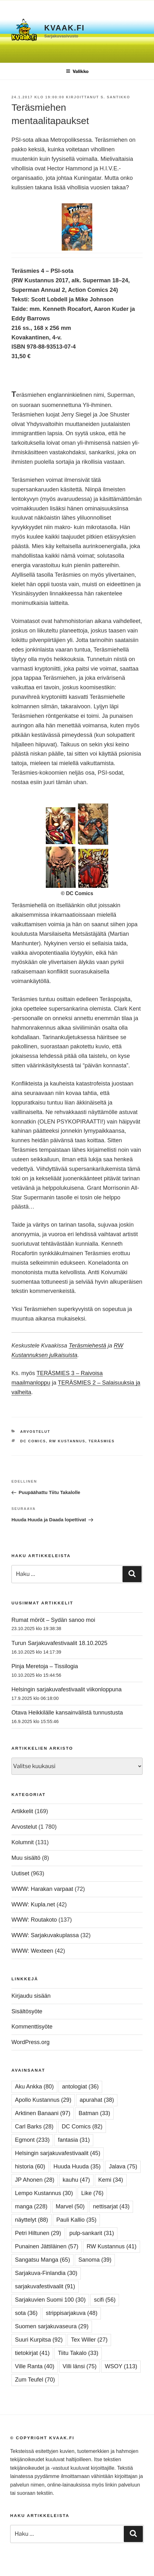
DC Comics (33, 1441)
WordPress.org (30, 2042)
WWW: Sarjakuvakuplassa (45, 1935)
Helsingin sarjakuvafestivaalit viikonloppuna (66, 1689)
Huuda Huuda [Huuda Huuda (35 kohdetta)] (77, 2166)
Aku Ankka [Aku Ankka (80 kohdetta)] (34, 2086)
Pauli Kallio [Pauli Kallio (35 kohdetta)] (76, 2220)
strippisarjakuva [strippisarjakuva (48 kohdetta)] (71, 2313)
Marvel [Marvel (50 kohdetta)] (70, 2206)
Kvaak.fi (64, 27)
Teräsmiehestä (87, 1345)
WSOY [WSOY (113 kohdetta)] (121, 2366)
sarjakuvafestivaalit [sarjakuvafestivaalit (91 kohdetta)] (45, 2286)
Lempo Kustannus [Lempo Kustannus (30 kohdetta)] (44, 2193)
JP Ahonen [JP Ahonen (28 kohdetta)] (34, 2180)
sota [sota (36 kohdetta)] (26, 2313)
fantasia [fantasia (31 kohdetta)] (74, 2140)
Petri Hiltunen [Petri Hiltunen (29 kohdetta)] (38, 2233)
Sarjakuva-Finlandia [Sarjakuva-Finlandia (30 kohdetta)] (46, 2273)
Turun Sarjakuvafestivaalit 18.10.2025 (59, 1643)
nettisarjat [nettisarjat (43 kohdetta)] (111, 2206)
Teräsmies (101, 1441)
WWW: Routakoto (34, 1920)
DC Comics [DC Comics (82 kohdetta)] (82, 2126)
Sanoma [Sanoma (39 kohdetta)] (94, 2260)
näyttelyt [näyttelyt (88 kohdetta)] (31, 2220)
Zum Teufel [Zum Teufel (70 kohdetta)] (35, 2379)
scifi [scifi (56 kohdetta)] (105, 2300)
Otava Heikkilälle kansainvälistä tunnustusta (67, 1712)
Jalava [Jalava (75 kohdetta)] (123, 2166)
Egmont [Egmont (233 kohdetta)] (32, 2140)
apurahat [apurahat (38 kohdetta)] (97, 2100)
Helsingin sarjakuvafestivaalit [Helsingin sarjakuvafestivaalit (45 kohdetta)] (57, 2153)
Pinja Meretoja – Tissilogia (44, 1666)
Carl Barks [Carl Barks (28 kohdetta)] (34, 2126)
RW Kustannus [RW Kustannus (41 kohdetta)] (111, 2246)
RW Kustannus (67, 1441)
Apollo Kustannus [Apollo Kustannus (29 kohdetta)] (43, 2100)
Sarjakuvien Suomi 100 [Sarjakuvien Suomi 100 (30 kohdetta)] (50, 2300)
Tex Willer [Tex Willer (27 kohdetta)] (89, 2340)
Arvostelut (35, 1431)
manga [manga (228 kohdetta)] (31, 2206)
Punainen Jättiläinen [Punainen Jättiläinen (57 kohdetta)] (46, 2246)
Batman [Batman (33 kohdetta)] (94, 2113)
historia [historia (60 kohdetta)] (30, 2166)
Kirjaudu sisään (31, 1996)
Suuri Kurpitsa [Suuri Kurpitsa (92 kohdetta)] (39, 2340)
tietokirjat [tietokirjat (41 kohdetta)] (32, 2353)
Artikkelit (22, 1811)
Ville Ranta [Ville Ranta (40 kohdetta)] (34, 2366)
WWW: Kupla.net (33, 1904)
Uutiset (20, 1873)
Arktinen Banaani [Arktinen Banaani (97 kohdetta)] (42, 2113)
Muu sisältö (25, 1858)
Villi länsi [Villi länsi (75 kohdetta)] (80, 2366)
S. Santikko (115, 97)
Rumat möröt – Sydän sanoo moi (53, 1620)
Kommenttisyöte (31, 2026)
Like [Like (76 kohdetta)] (92, 2193)
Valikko (77, 71)
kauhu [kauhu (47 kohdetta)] (76, 2180)
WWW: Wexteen (32, 1951)
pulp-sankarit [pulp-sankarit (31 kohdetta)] (91, 2233)
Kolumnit (22, 1842)
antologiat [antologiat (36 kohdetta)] (80, 2086)
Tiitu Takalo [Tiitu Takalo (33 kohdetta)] (78, 2353)
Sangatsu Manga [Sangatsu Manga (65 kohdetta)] (42, 2260)
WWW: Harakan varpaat (42, 1889)
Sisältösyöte (26, 2011)
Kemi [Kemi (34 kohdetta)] (110, 2180)
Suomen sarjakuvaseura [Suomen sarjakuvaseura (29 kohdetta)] (51, 2326)
